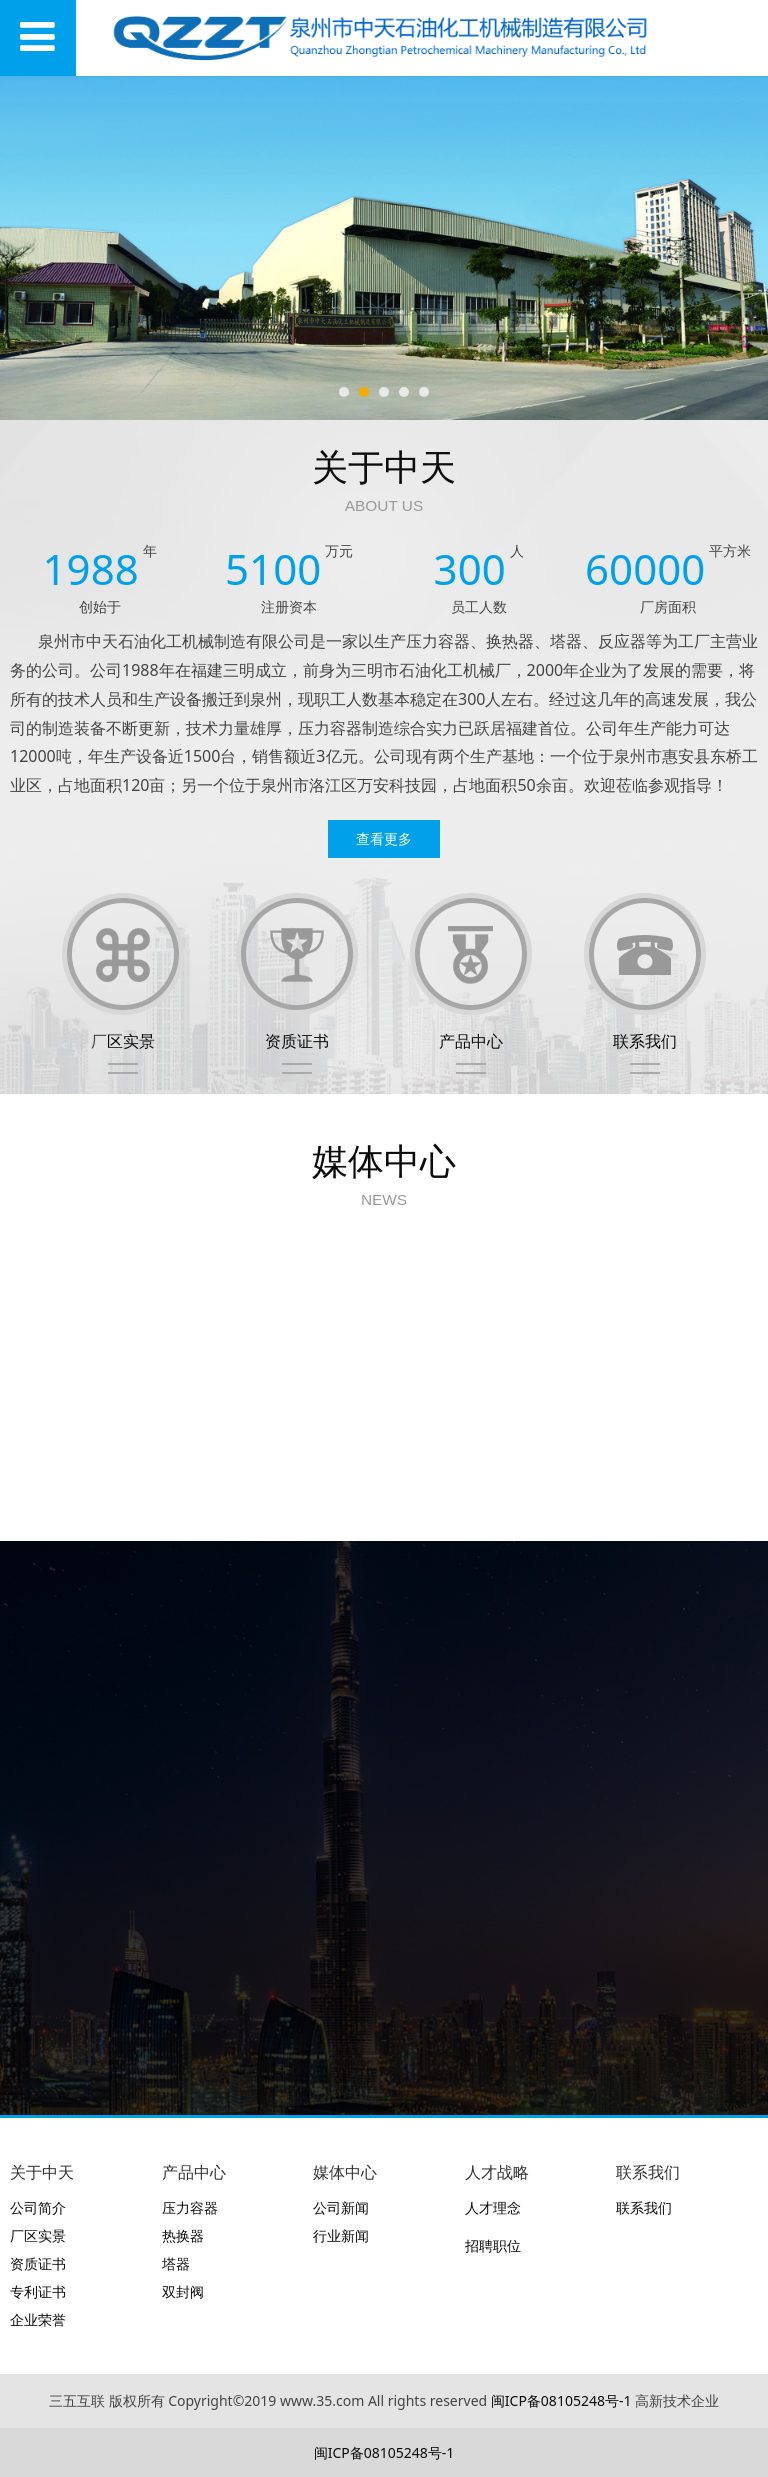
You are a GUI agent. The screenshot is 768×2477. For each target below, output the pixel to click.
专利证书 (38, 2291)
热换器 (183, 2235)
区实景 (131, 1041)
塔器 (176, 2263)
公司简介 (38, 2207)
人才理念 (493, 2207)
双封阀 (183, 2291)
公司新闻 (341, 2207)
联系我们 (645, 1041)
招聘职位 (493, 2245)
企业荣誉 (38, 2319)
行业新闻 (341, 2235)
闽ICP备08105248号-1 (561, 2400)
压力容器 (190, 2207)
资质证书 (297, 1041)
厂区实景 (38, 2235)
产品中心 (471, 1041)
